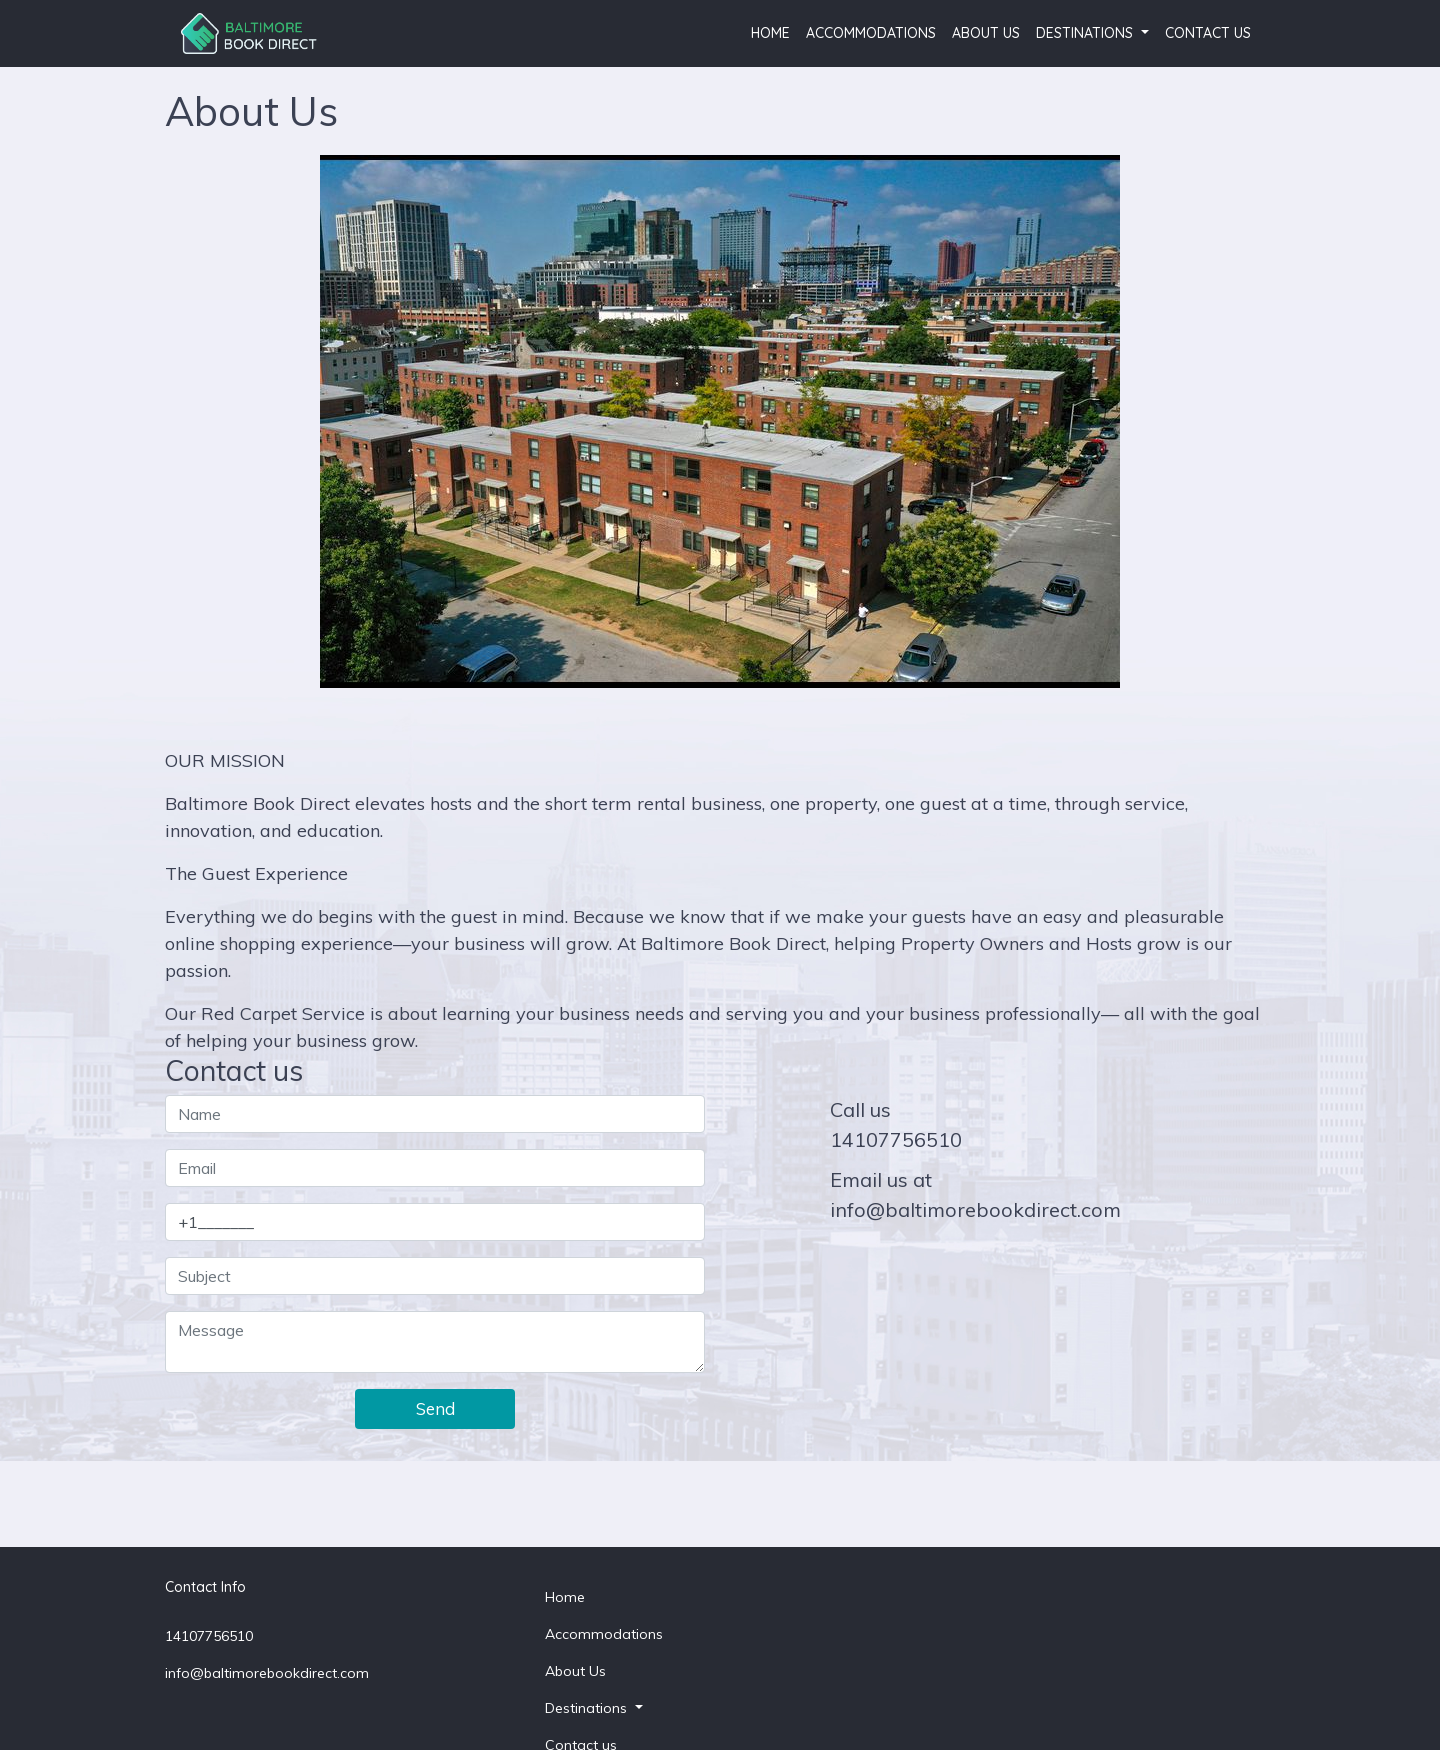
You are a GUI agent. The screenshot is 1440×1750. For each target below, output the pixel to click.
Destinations (1086, 33)
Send (435, 1408)
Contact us (1208, 33)
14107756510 (896, 1139)
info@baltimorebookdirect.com (975, 1209)
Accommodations (871, 33)
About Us (986, 33)
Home (770, 33)
